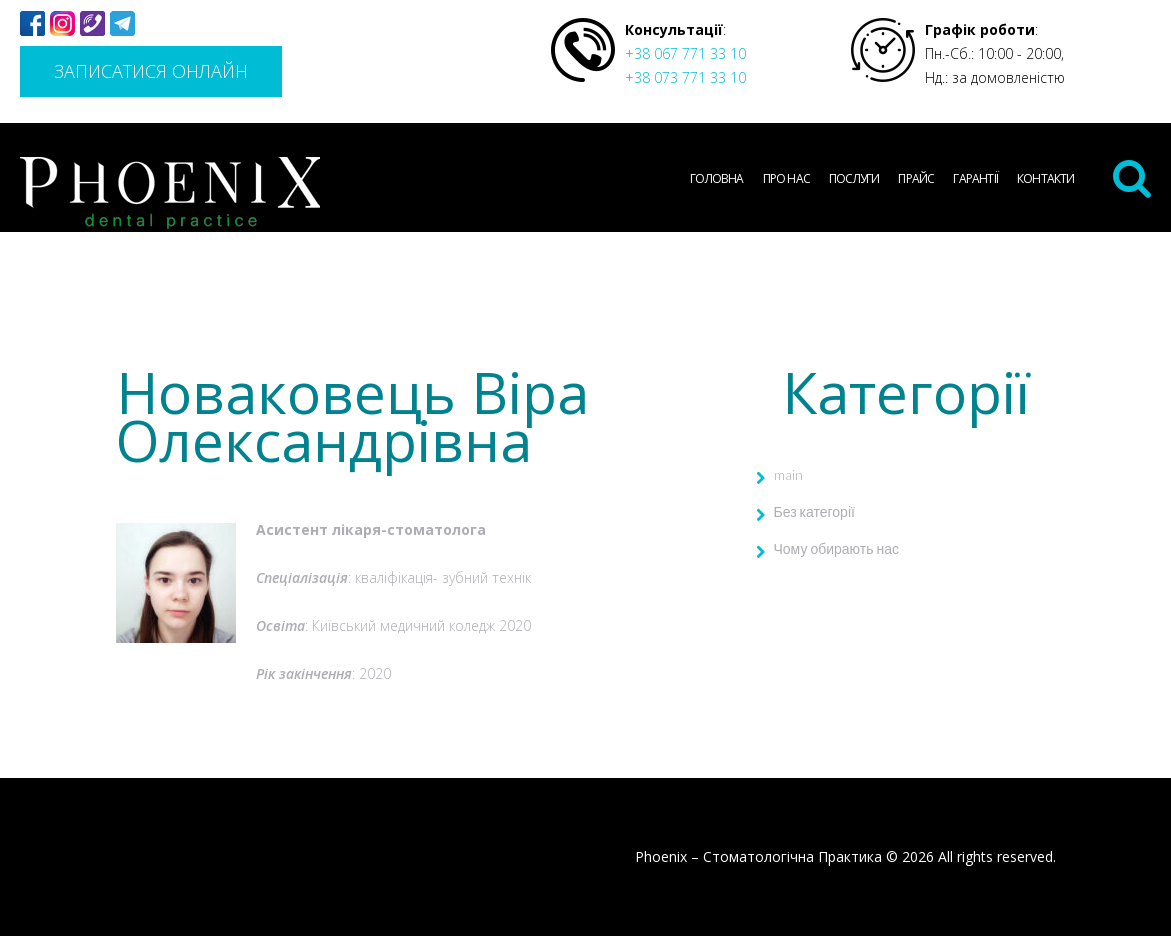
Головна (716, 178)
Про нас (786, 178)
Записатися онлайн (151, 71)
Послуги (854, 178)
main (788, 474)
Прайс (916, 178)
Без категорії (814, 511)
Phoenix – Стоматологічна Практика (758, 856)
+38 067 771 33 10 (685, 53)
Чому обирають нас (837, 548)
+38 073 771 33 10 (685, 77)
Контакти (1046, 178)
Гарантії (975, 178)
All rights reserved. (997, 856)
